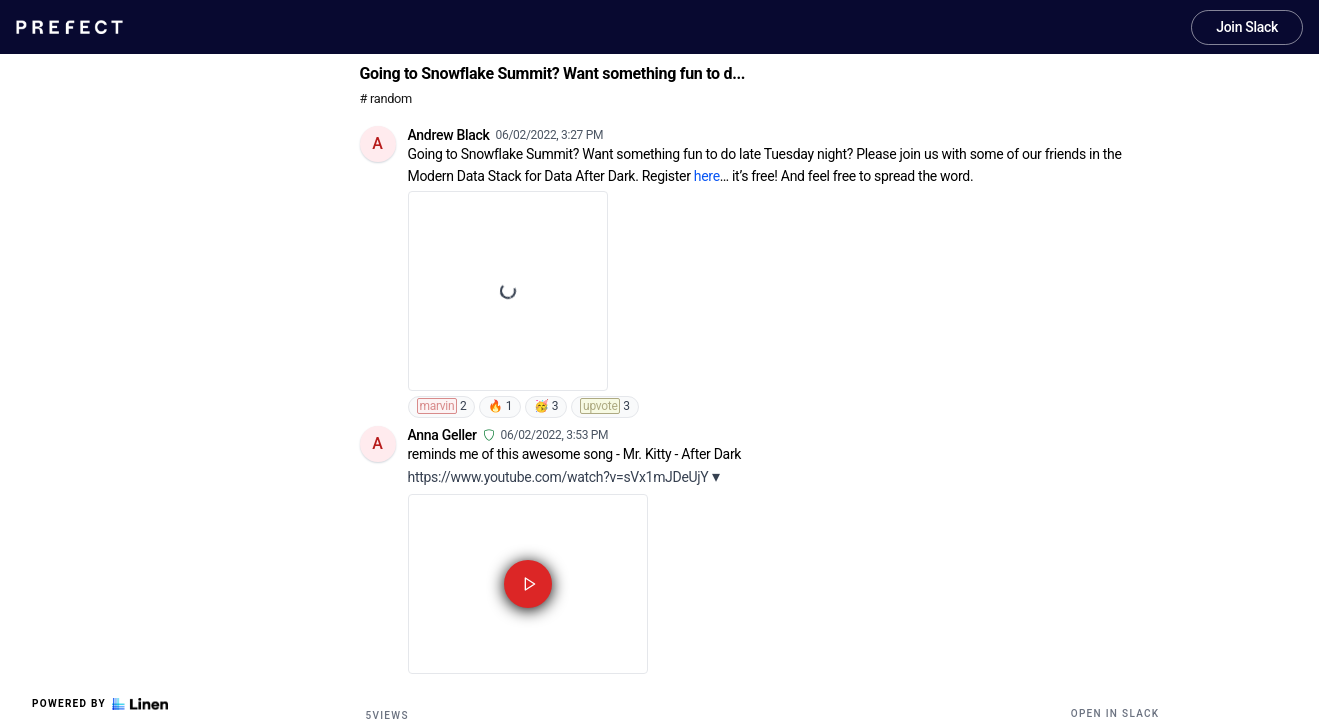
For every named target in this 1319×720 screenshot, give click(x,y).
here (707, 176)
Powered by (100, 704)
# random (386, 98)
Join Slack (1247, 27)
